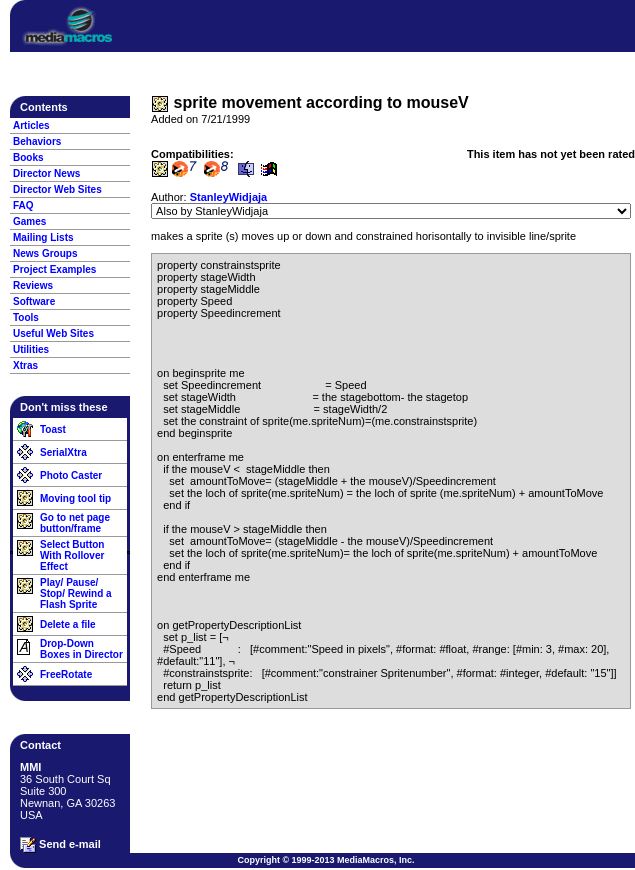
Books (28, 157)
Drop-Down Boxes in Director (81, 649)
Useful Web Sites (53, 333)
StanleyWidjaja (229, 197)
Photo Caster (71, 475)
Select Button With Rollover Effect (72, 555)
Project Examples (54, 269)
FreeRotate (66, 674)
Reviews (33, 285)
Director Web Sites (57, 189)
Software (34, 301)
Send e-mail (60, 845)
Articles (31, 125)
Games (29, 221)
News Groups (45, 253)
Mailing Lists (43, 237)
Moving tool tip (75, 498)
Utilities (31, 349)
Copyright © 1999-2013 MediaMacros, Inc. (325, 860)
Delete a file (68, 624)
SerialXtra (63, 452)
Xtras (25, 365)
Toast (53, 429)
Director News (46, 173)
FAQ (23, 205)
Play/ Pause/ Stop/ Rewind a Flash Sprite (76, 593)
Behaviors (37, 141)
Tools (26, 317)
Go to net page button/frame (75, 523)
